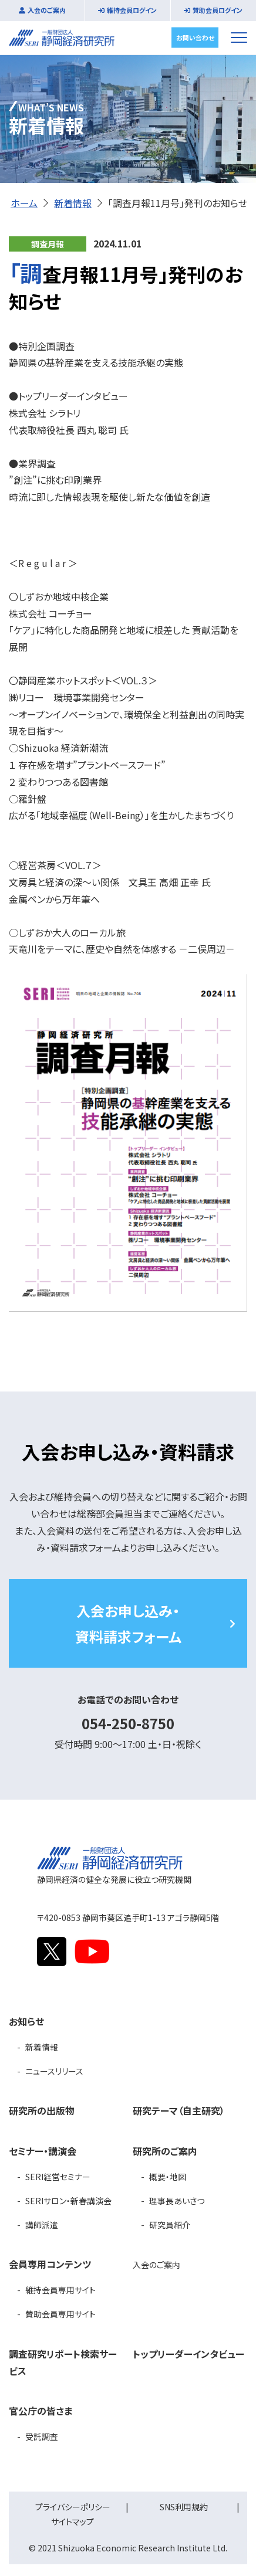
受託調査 (41, 2436)
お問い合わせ (195, 37)
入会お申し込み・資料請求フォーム (128, 1623)
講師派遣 (41, 2225)
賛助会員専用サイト (60, 2314)
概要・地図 (167, 2177)
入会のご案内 (47, 10)
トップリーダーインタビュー (188, 2354)
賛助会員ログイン (217, 10)
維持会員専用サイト (60, 2290)
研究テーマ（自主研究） (179, 2110)
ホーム (24, 203)
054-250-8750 (128, 1723)
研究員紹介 (169, 2225)
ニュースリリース (54, 2071)
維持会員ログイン (132, 10)
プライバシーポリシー (72, 2507)
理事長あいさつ (176, 2201)
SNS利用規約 (184, 2507)
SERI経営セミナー (57, 2177)
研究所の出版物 (42, 2110)
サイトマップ (72, 2521)
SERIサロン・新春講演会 (68, 2201)
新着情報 (73, 203)
